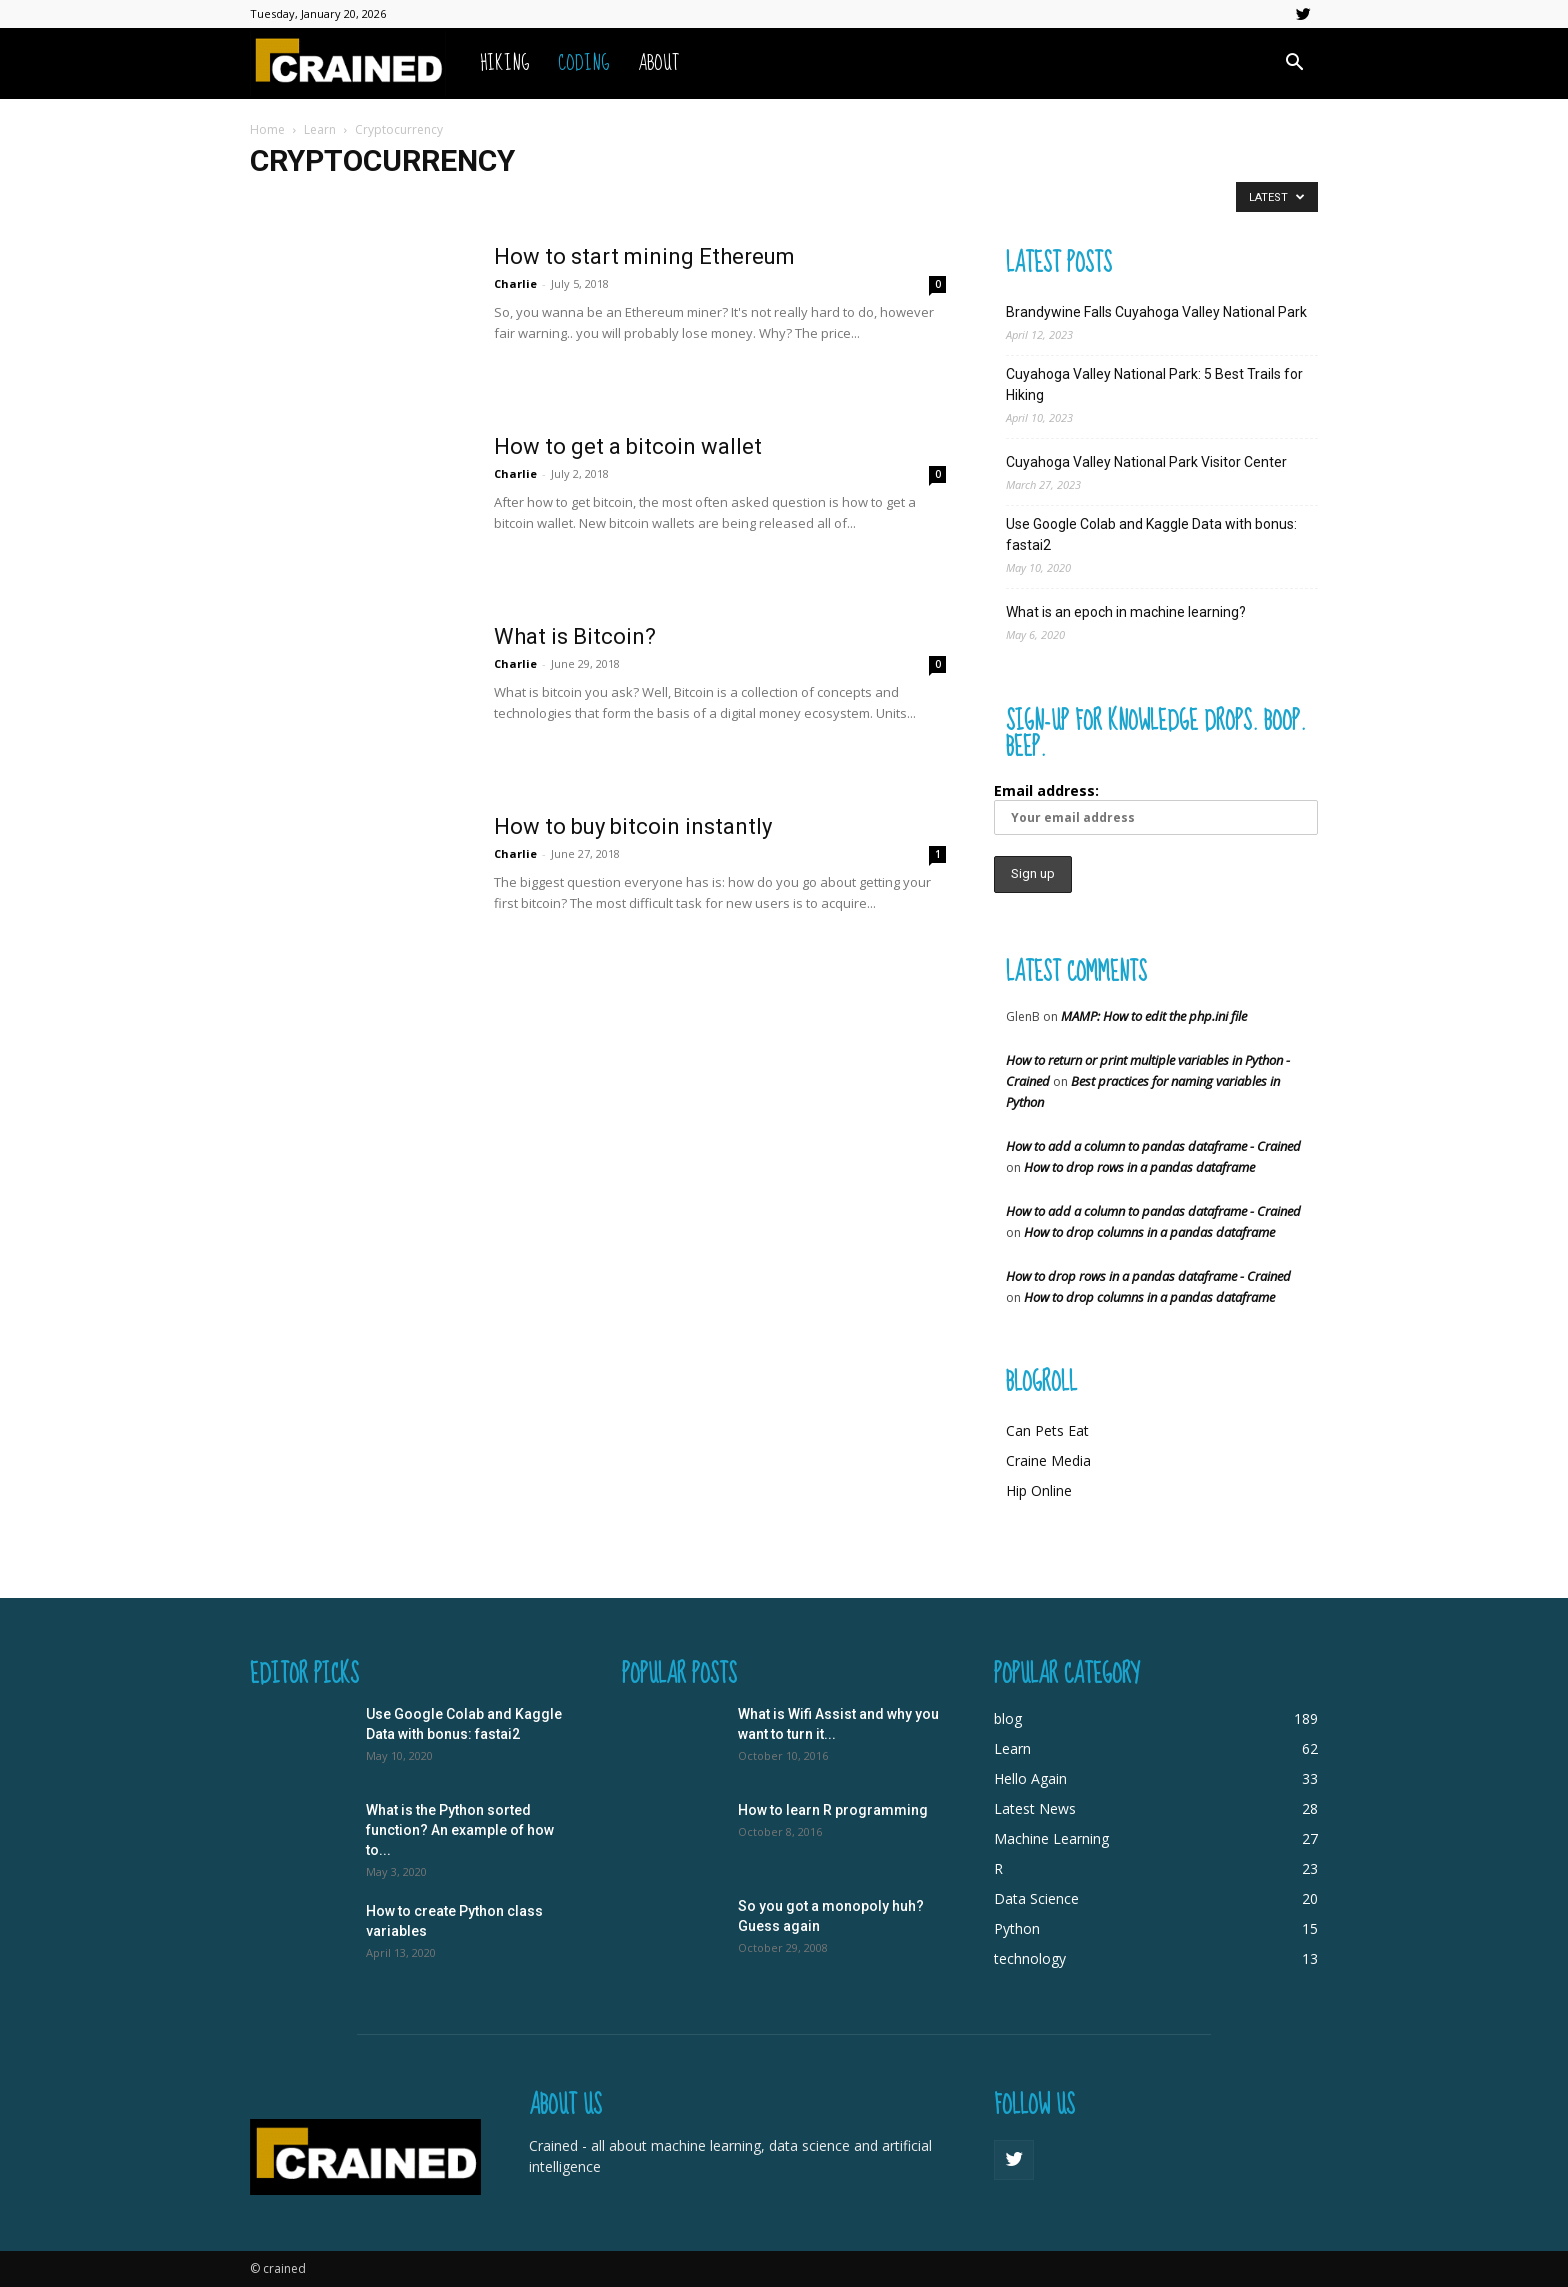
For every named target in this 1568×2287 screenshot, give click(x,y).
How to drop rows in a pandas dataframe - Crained (1148, 1276)
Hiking (505, 63)
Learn (320, 129)
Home (267, 129)
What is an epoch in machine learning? (1126, 612)
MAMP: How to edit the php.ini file (1154, 1016)
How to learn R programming (833, 1810)
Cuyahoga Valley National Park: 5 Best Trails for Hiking (1154, 384)
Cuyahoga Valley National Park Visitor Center (1146, 462)
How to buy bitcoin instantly (633, 826)
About (658, 63)
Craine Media (1048, 1460)
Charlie (515, 283)
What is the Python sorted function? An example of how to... (460, 1830)
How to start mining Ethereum (644, 256)
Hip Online (1039, 1490)
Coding (584, 63)
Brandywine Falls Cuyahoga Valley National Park (1156, 312)
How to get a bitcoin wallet (628, 446)
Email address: (1156, 808)
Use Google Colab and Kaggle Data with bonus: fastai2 (1151, 534)
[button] (1294, 64)
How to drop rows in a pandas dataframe (1139, 1167)
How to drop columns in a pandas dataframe (1149, 1232)
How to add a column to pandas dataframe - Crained (1153, 1146)
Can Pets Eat (1047, 1430)
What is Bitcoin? (575, 636)
